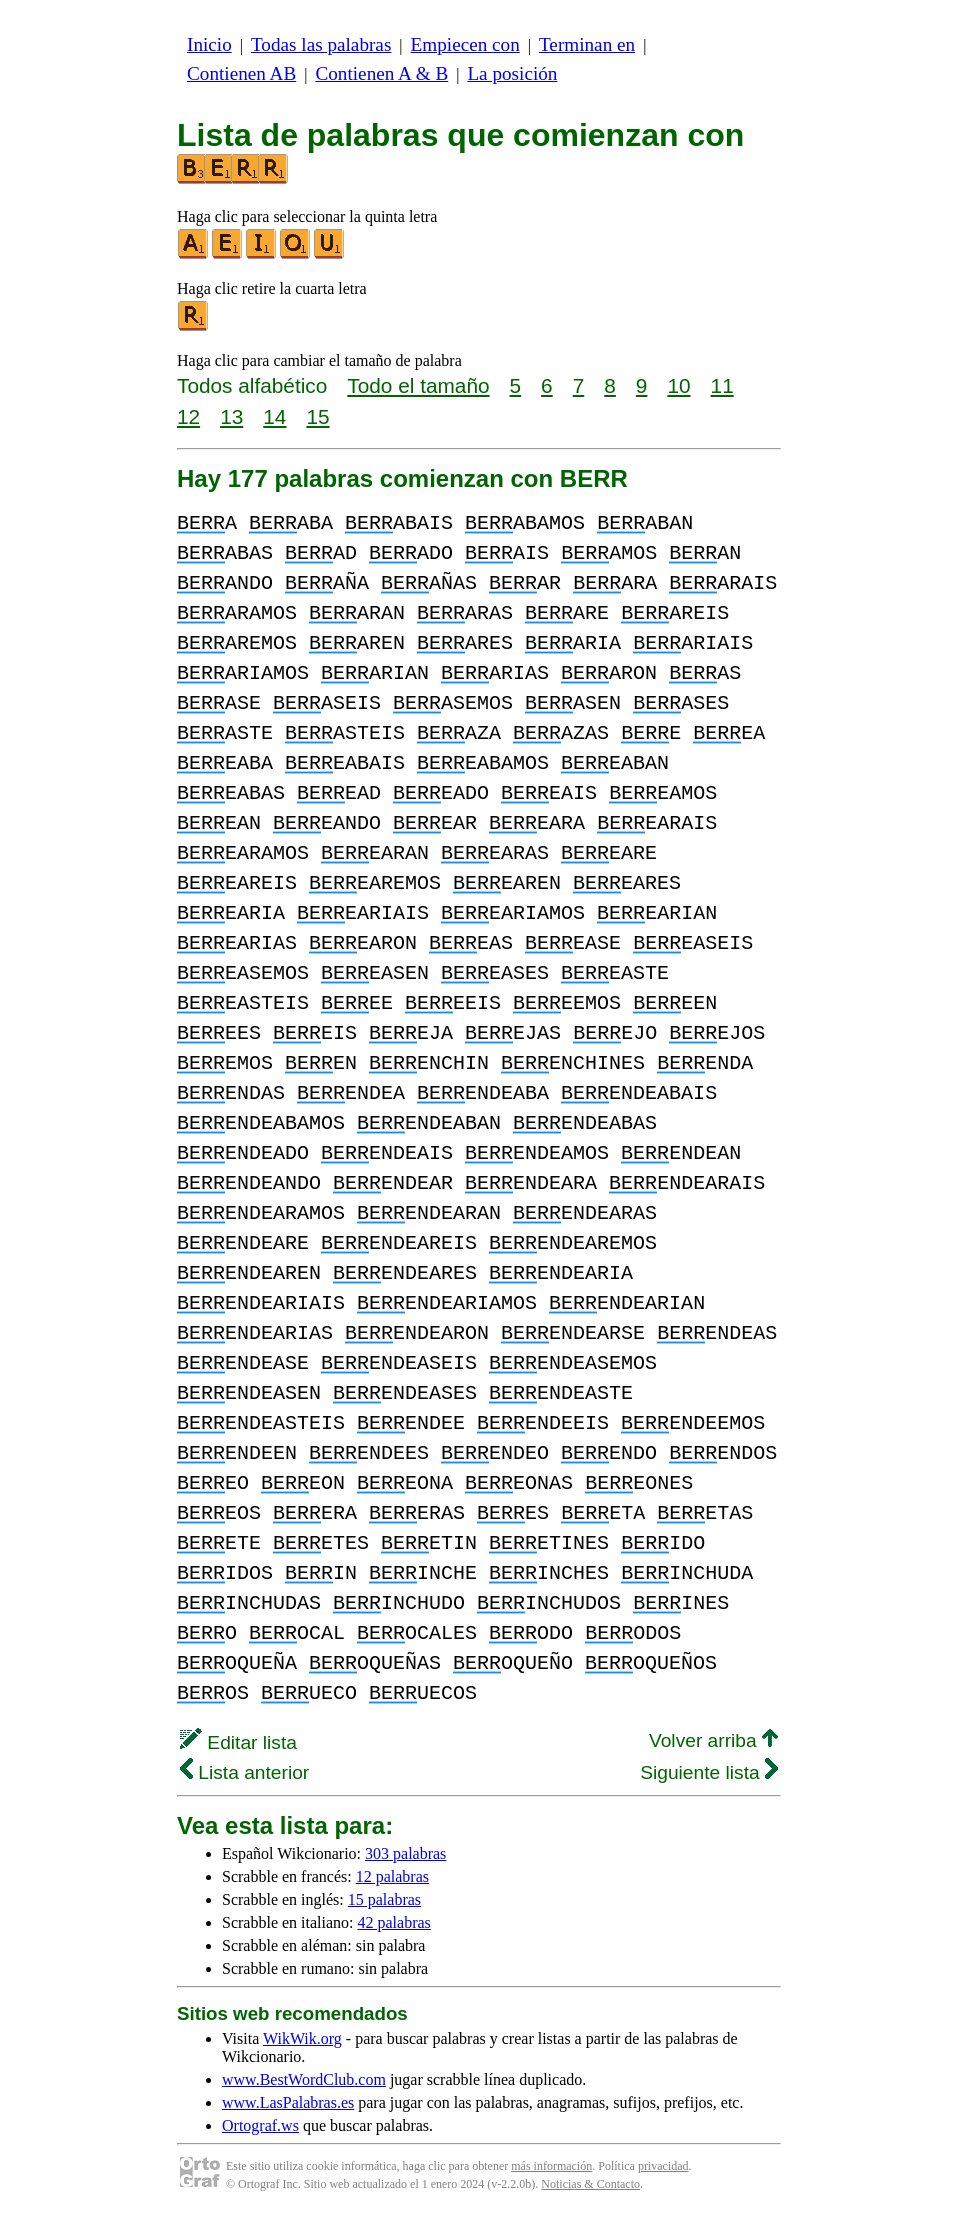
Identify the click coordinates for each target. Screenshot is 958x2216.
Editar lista (238, 1742)
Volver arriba (713, 1740)
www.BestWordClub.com (304, 2079)
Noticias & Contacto (590, 2184)
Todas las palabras (321, 44)
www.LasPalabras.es (288, 2102)
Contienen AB (241, 73)
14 (274, 416)
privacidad (663, 2166)
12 (188, 416)
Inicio (209, 44)
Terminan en (587, 44)
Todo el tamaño (418, 385)
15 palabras (384, 1899)
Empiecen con (465, 44)
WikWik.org (302, 2038)
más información (551, 2166)
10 (678, 385)
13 (231, 416)
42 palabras (394, 1922)
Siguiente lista (709, 1772)
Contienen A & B (381, 73)
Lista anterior (244, 1772)
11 (722, 385)
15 (317, 416)
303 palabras (405, 1853)
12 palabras (392, 1876)
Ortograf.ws (260, 2125)
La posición (512, 73)
